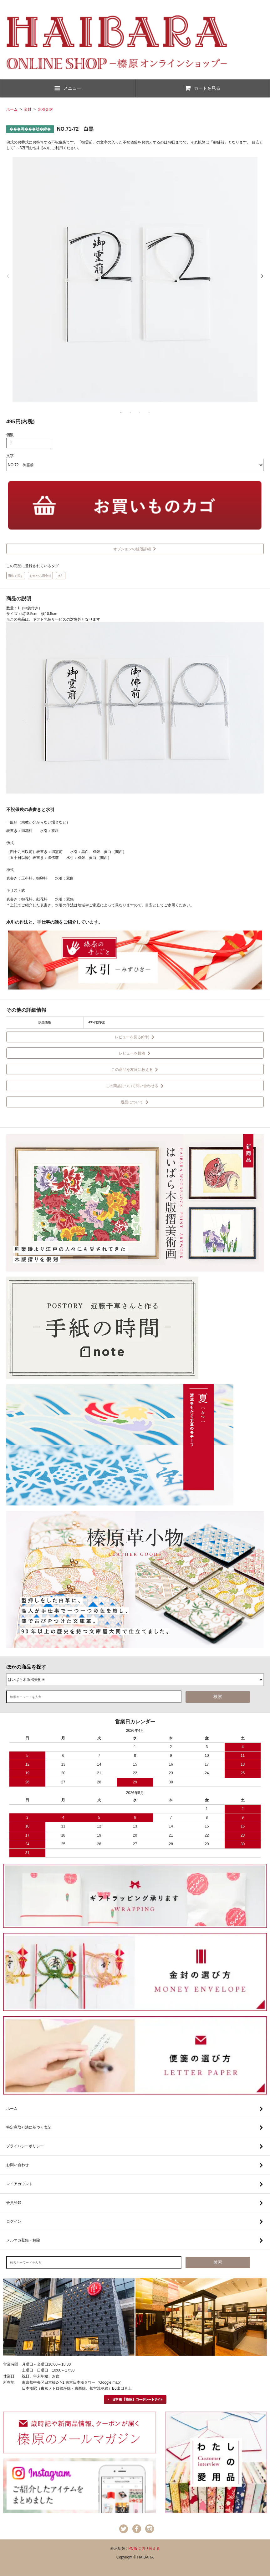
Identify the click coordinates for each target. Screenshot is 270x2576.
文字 (10, 456)
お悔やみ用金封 (40, 575)
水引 (61, 575)
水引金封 (45, 109)
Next (262, 276)
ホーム (12, 109)
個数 (10, 435)
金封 (27, 109)
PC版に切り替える (144, 2548)
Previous (8, 276)
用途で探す (15, 575)
